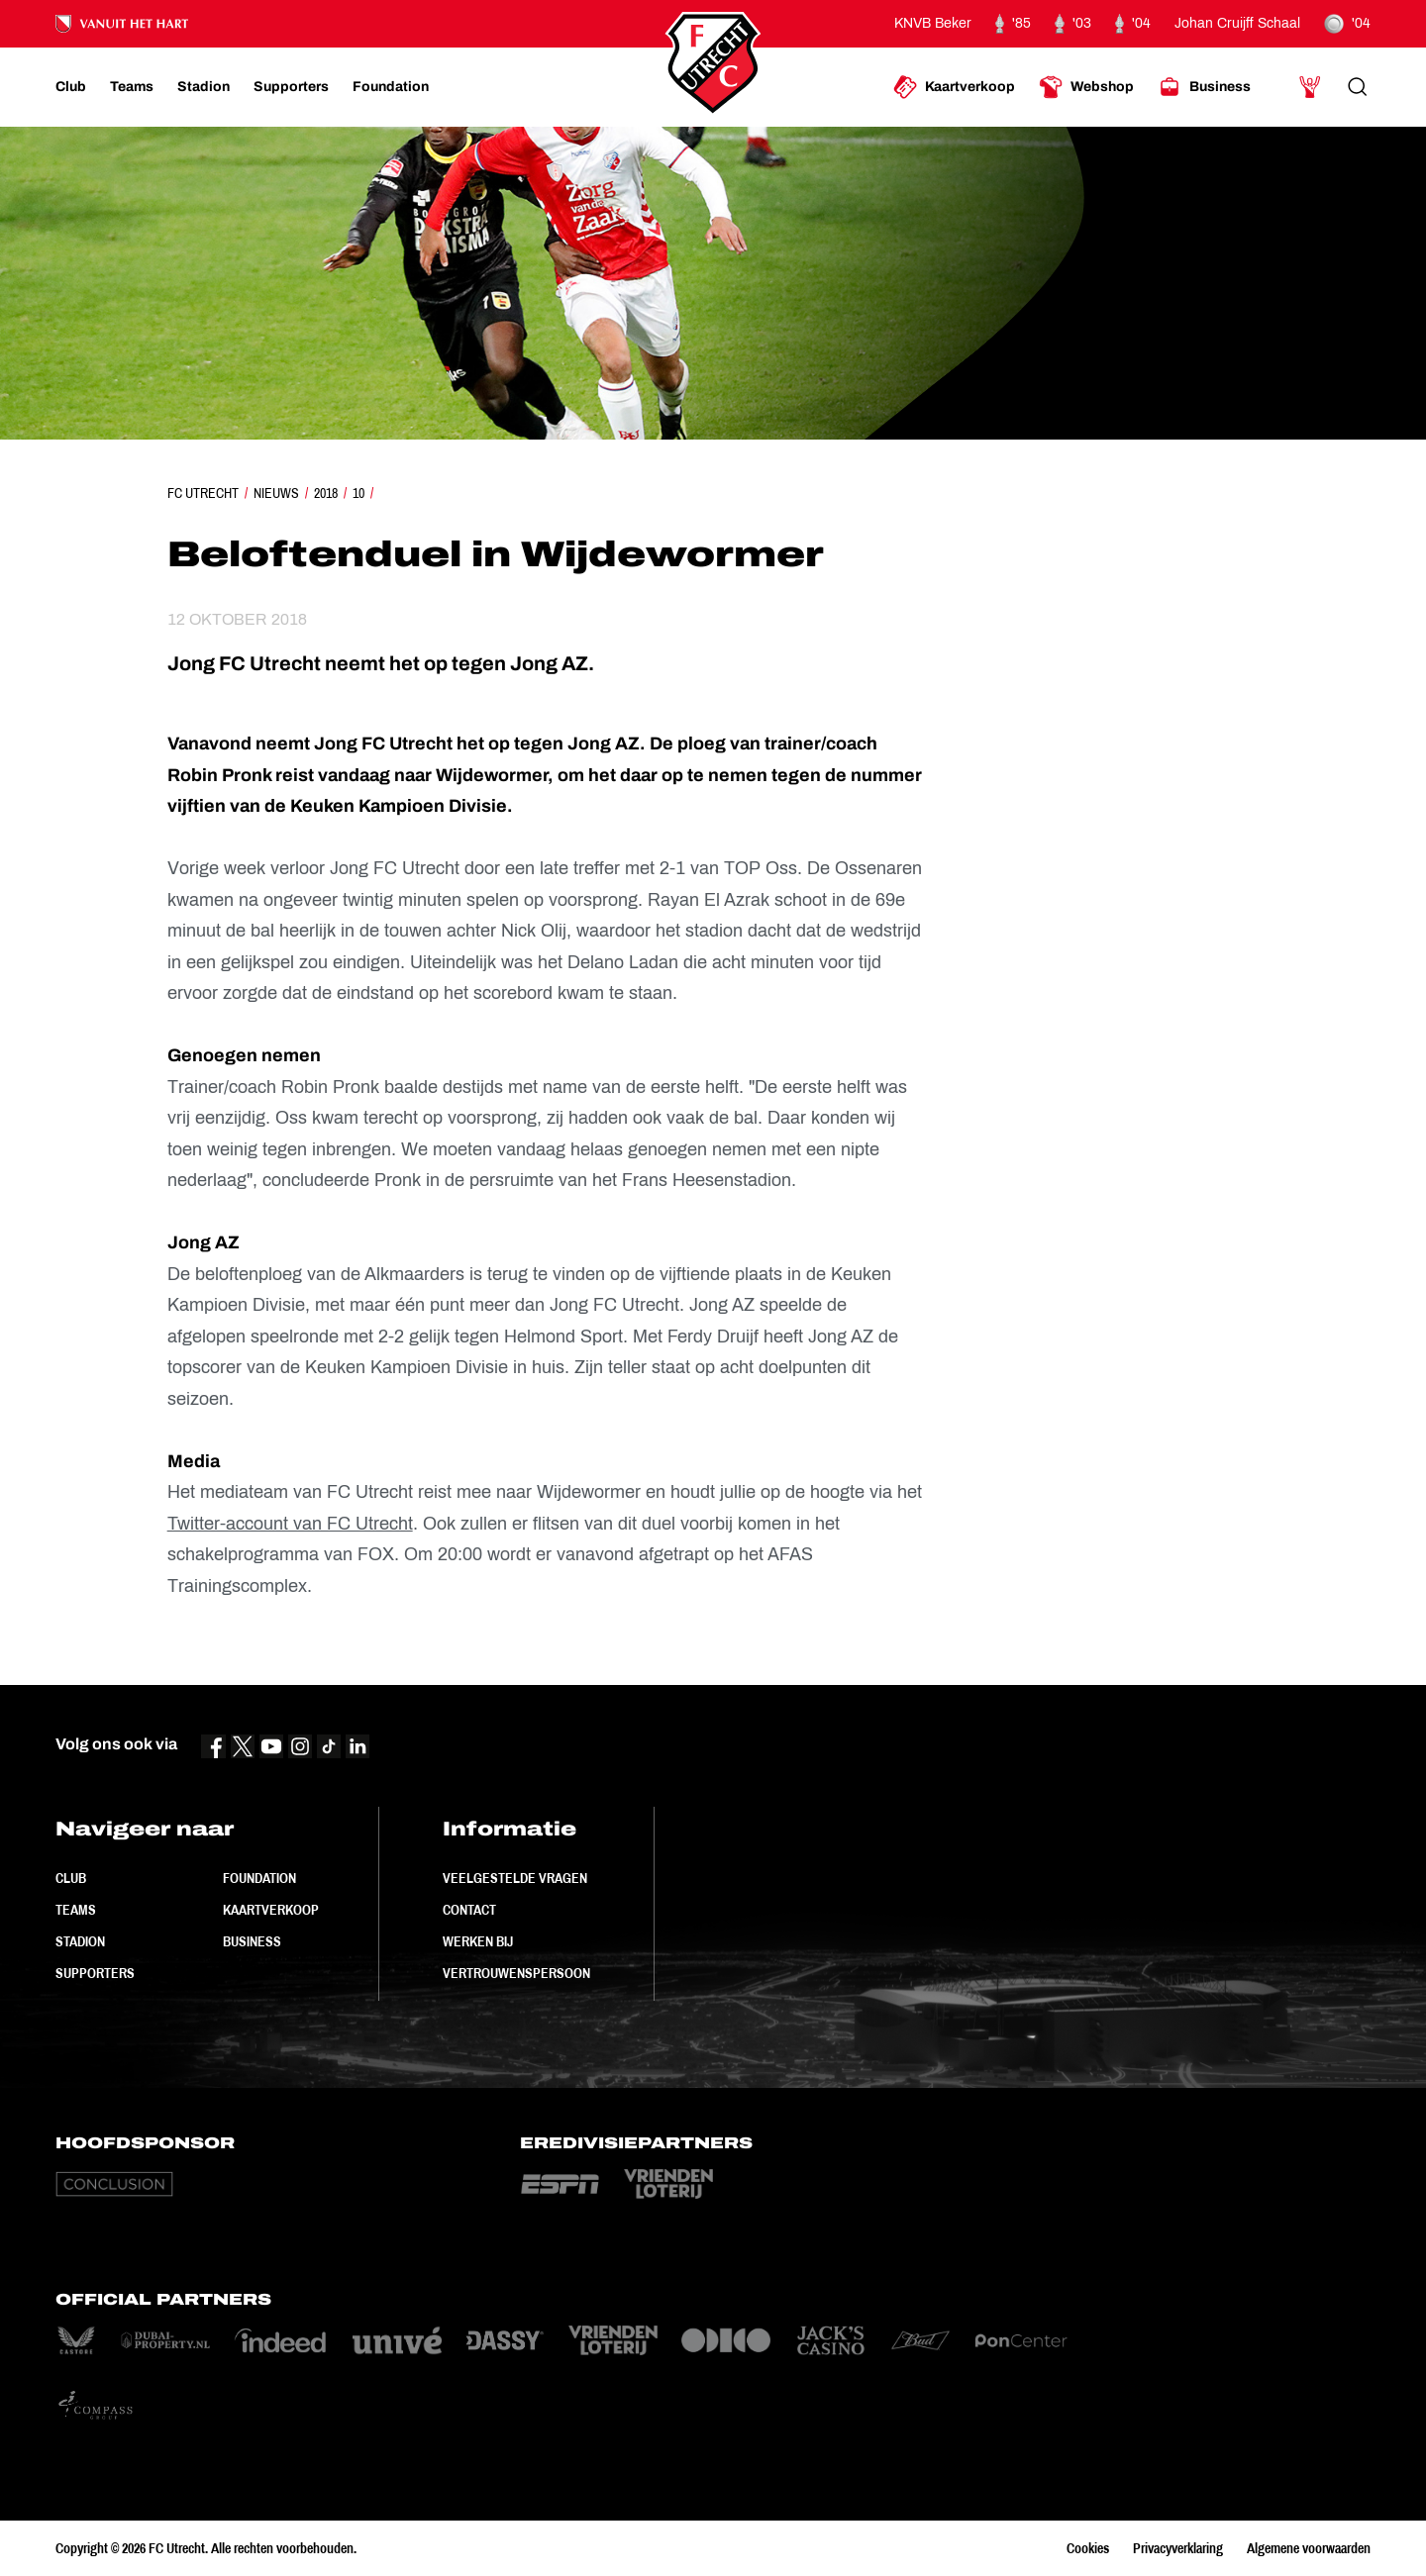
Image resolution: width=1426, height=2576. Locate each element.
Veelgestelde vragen (515, 1878)
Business (252, 1941)
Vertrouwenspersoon (516, 1973)
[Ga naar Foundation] (391, 87)
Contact (469, 1910)
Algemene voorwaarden (1309, 2548)
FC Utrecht (203, 493)
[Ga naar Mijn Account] (1310, 87)
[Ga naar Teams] (131, 87)
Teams (75, 1910)
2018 (326, 493)
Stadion (80, 1941)
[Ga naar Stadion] (203, 87)
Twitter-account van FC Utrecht (290, 1524)
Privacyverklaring (1178, 2548)
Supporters (95, 1973)
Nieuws (276, 493)
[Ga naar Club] (70, 87)
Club (70, 1878)
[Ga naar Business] (1204, 87)
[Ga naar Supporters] (291, 87)
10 (358, 493)
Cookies (1088, 2548)
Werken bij (478, 1941)
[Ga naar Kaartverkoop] (954, 87)
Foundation (259, 1878)
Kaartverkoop (271, 1910)
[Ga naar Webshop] (1086, 87)
